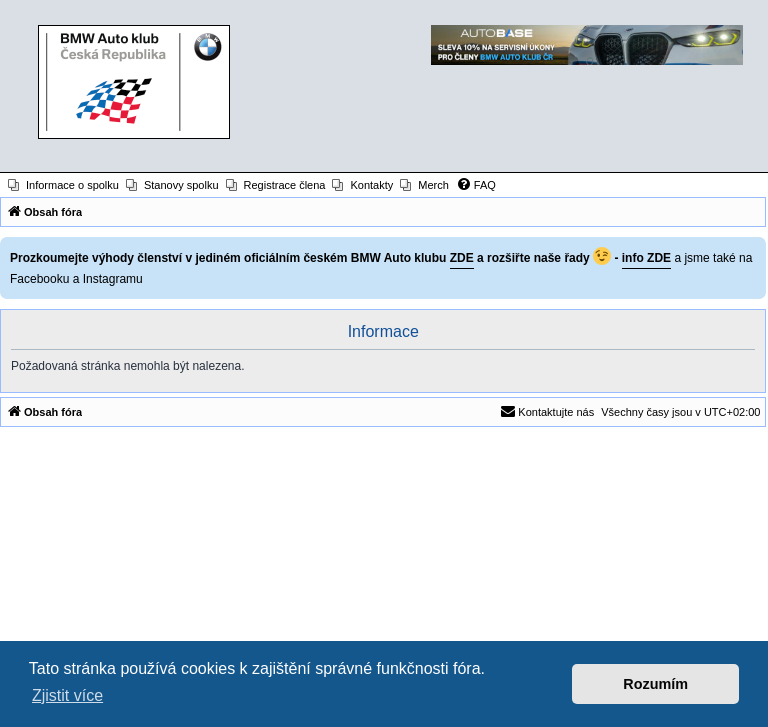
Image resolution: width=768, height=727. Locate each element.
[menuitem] (63, 185)
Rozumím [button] (655, 684)
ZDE (462, 258)
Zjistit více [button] (67, 695)
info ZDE (646, 258)
